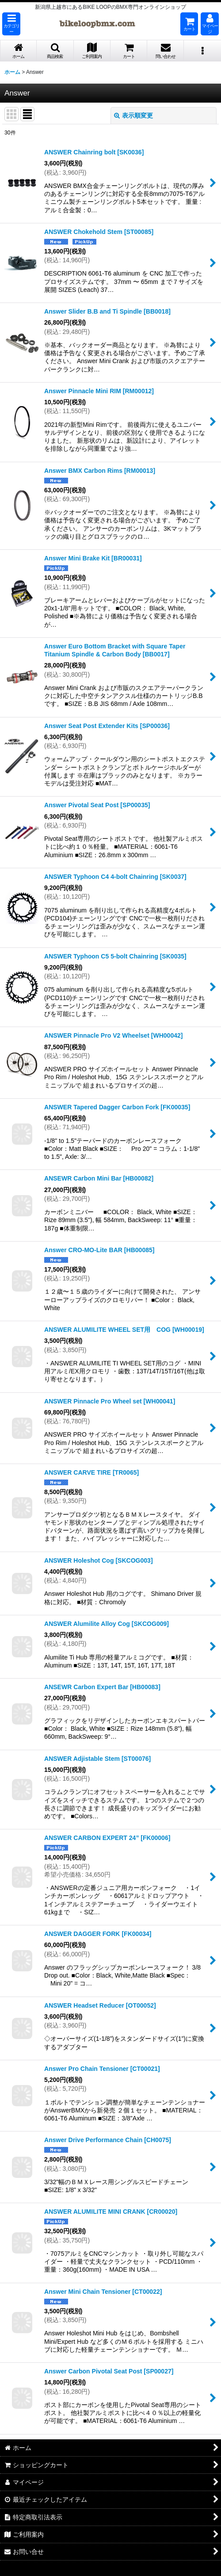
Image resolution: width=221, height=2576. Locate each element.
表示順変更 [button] (133, 115)
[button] (11, 23)
